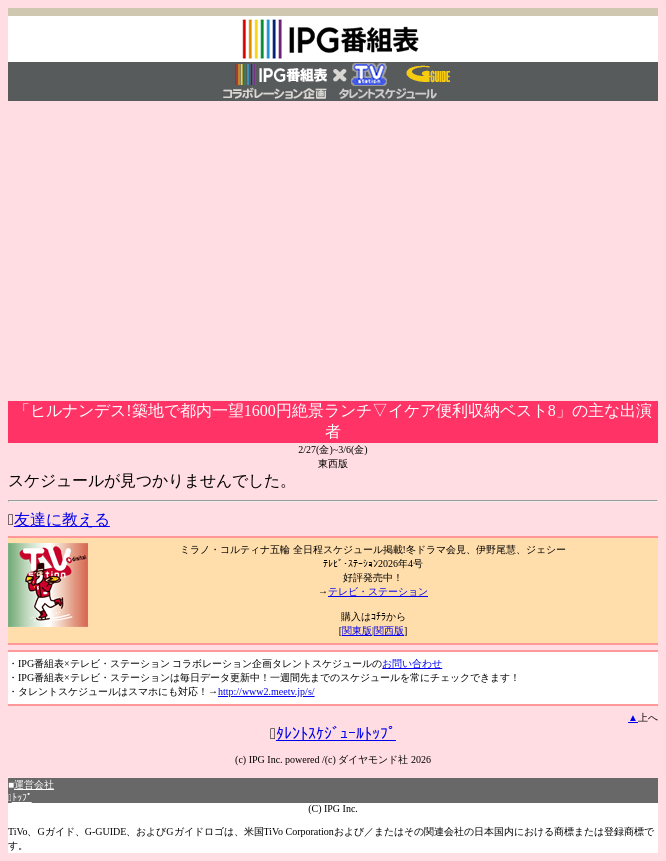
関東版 (357, 630)
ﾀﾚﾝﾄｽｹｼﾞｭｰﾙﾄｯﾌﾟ (336, 733)
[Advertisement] (333, 251)
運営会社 (34, 784)
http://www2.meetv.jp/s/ (266, 691)
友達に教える (62, 519)
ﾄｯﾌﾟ (22, 797)
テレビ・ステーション (378, 591)
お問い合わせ (412, 663)
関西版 (389, 630)
